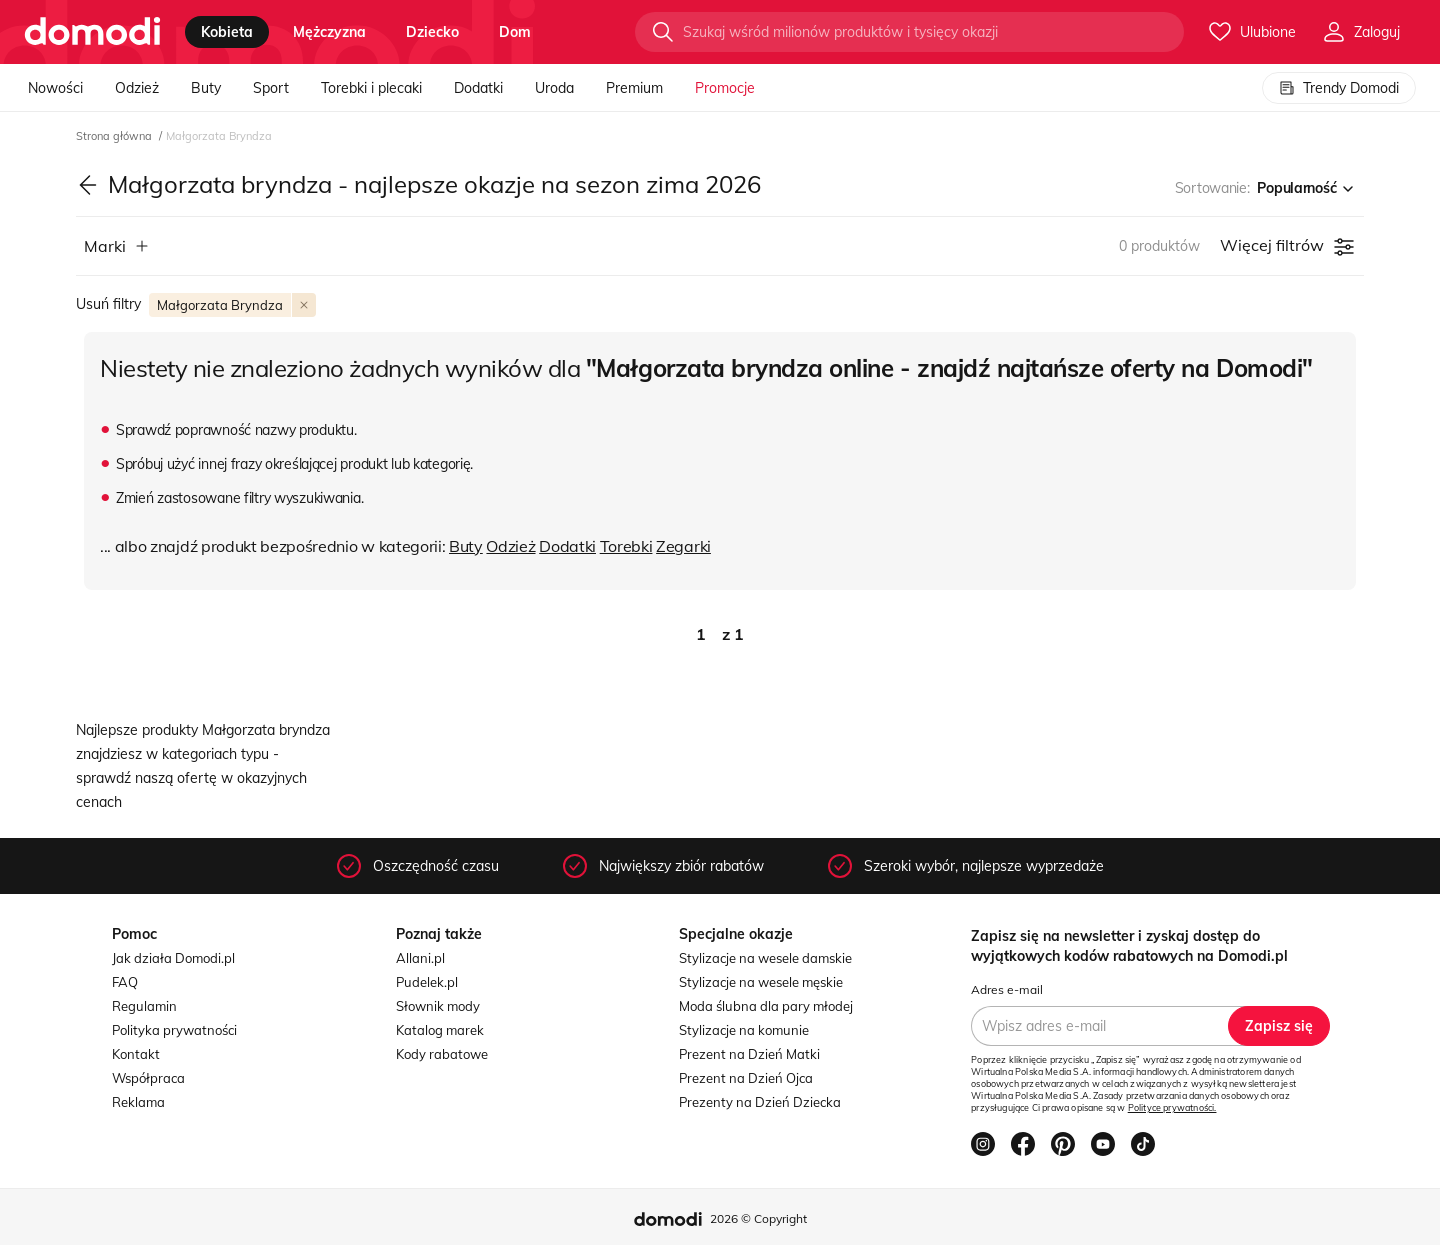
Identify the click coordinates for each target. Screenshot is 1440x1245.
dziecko (432, 32)
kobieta (227, 32)
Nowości (55, 88)
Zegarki (683, 546)
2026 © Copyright (758, 1218)
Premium (634, 88)
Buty (206, 88)
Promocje (725, 88)
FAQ (125, 982)
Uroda (554, 88)
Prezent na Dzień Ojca (746, 1078)
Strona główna (115, 136)
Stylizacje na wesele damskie (765, 958)
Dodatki (478, 88)
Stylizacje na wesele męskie (761, 982)
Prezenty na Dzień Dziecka (760, 1102)
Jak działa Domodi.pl (173, 958)
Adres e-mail (1007, 989)
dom (515, 32)
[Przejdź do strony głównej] (92, 32)
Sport (271, 88)
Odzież (137, 88)
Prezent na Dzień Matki (749, 1054)
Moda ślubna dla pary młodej (766, 1006)
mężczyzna (329, 32)
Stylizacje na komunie (744, 1030)
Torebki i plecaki (371, 88)
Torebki (626, 546)
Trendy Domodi (1339, 88)
